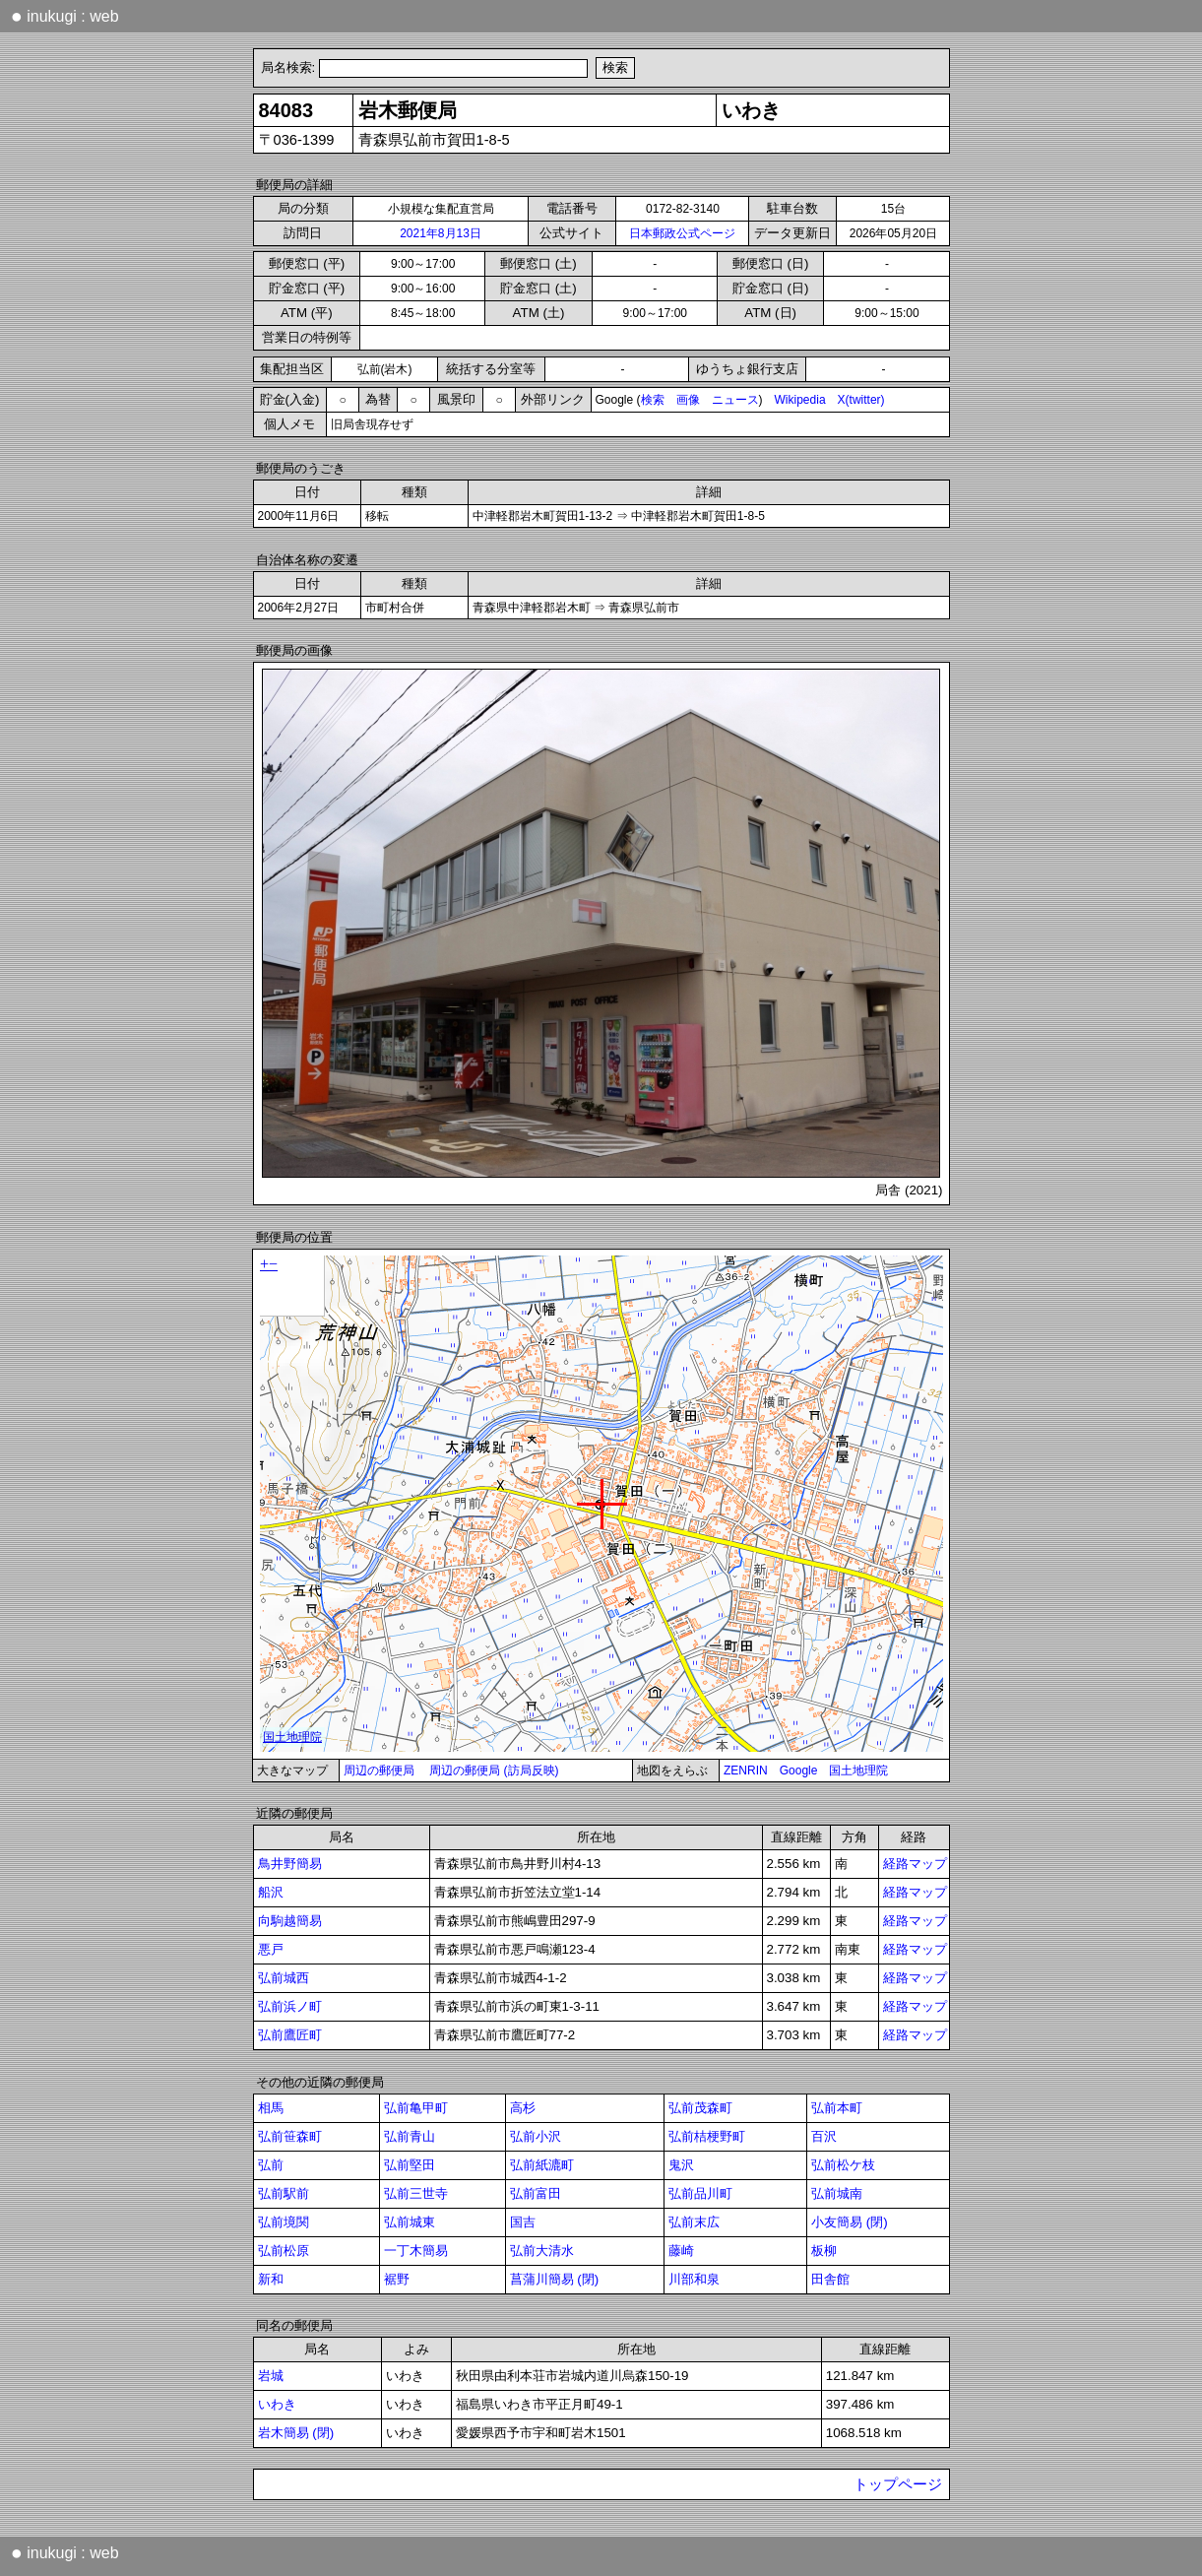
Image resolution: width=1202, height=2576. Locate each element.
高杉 (523, 2107)
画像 (688, 400)
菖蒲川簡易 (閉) (555, 2279)
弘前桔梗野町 (706, 2136)
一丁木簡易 (416, 2250)
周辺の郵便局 (379, 1770)
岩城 (271, 2375)
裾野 (397, 2279)
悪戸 (271, 1949)
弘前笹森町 (290, 2136)
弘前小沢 (535, 2136)
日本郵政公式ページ (682, 233)
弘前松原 (283, 2250)
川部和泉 (694, 2279)
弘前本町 (836, 2107)
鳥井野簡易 (290, 1863)
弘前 (271, 2164)
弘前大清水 (542, 2250)
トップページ (898, 2484)
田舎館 (830, 2279)
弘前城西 (283, 1977)
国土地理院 (858, 1770)
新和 (271, 2279)
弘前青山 (409, 2136)
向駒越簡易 (290, 1920)
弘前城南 (836, 2193)
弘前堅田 (409, 2164)
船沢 (271, 1892)
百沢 (824, 2136)
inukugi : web (65, 16)
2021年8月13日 (440, 233)
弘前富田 (535, 2193)
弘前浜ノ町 (290, 2006)
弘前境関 (283, 2222)
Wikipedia (800, 400)
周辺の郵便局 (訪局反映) (493, 1770)
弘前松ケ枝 (843, 2164)
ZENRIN (746, 1770)
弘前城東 (409, 2222)
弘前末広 (694, 2222)
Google (799, 1770)
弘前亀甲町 (416, 2107)
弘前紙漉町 (542, 2164)
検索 (652, 400)
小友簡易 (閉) (849, 2222)
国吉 (523, 2222)
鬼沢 (681, 2164)
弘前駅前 (283, 2193)
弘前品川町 (700, 2193)
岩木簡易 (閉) (296, 2432)
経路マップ (915, 1863)
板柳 (824, 2250)
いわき (277, 2404)
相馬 (271, 2107)
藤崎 (681, 2250)
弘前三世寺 (416, 2193)
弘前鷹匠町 (290, 2035)
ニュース (735, 400)
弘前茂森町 (700, 2107)
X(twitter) (861, 400)
